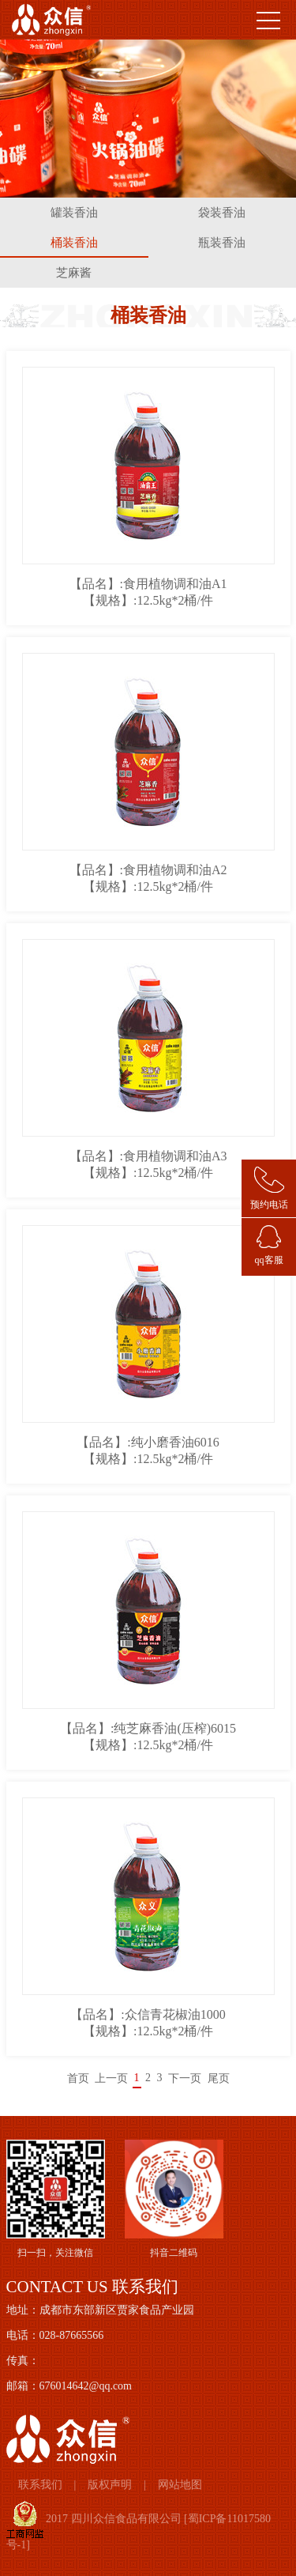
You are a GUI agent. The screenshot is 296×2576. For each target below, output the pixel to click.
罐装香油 (74, 212)
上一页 (111, 2078)
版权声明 (110, 2485)
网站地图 (180, 2485)
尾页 (219, 2078)
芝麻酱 (74, 272)
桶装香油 (74, 242)
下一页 (184, 2078)
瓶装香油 (221, 242)
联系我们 (40, 2485)
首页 (78, 2078)
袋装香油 (221, 212)
